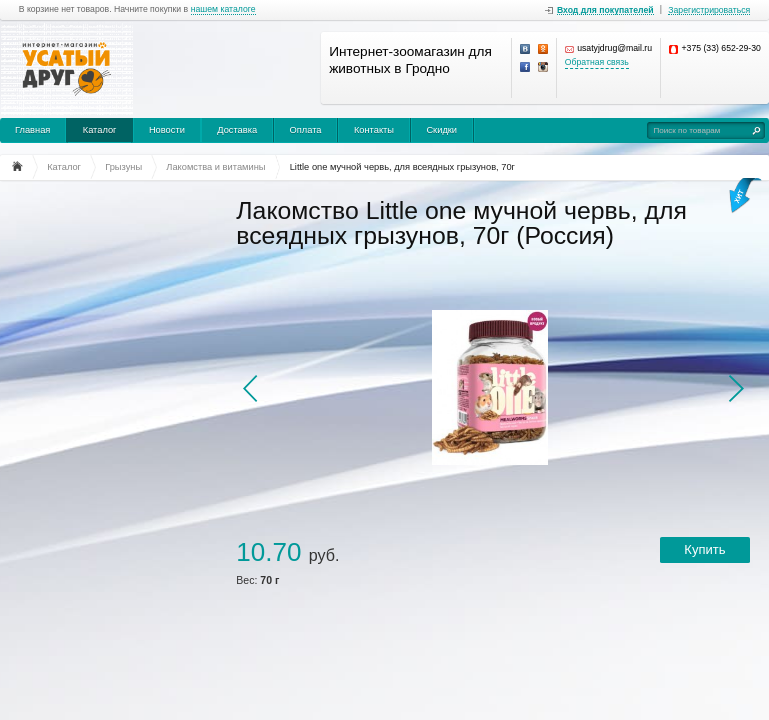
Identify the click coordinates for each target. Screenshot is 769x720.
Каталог (100, 130)
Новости (167, 130)
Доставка (237, 130)
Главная (32, 130)
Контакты (374, 130)
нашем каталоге (223, 9)
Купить (704, 549)
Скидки (441, 130)
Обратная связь (597, 62)
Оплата (306, 130)
